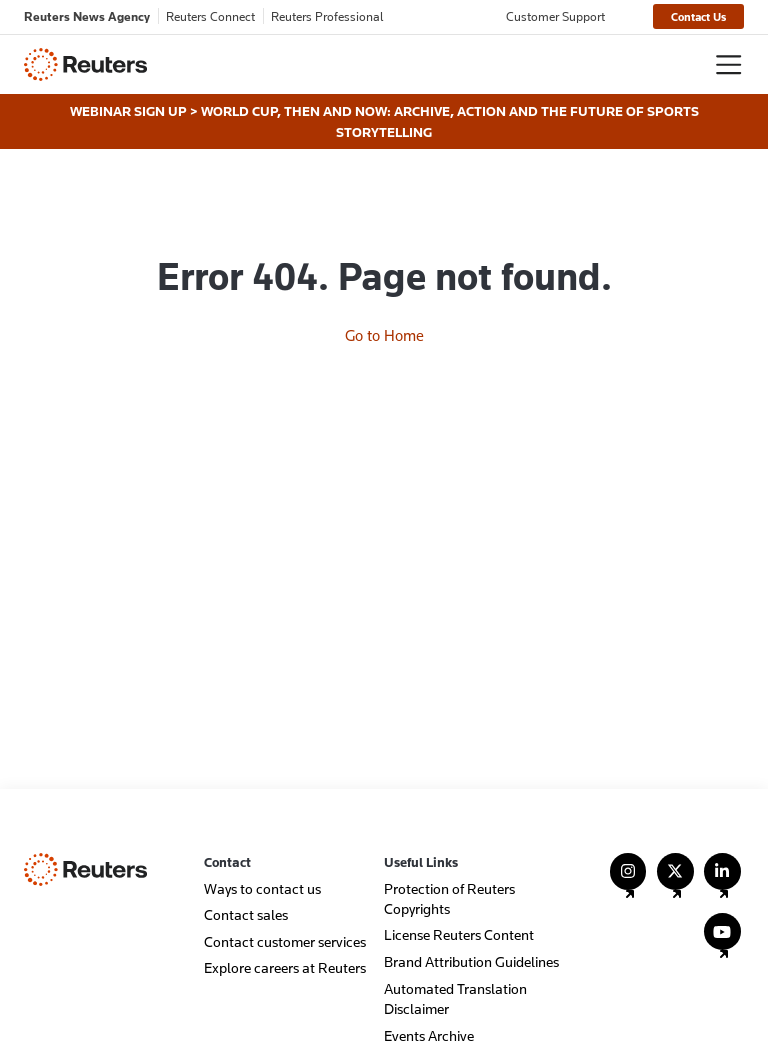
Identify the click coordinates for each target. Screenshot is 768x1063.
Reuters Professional (327, 16)
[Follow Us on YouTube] (722, 940)
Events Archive (429, 1035)
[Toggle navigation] (728, 64)
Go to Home (384, 335)
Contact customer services (285, 941)
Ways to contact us (262, 888)
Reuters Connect (210, 16)
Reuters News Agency (87, 16)
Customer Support (555, 16)
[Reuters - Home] (85, 65)
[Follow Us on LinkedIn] (722, 880)
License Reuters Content (459, 934)
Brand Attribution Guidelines (471, 961)
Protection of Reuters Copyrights (449, 898)
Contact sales (246, 914)
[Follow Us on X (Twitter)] (675, 880)
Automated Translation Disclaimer (455, 998)
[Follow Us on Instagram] (628, 880)
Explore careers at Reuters (285, 967)
